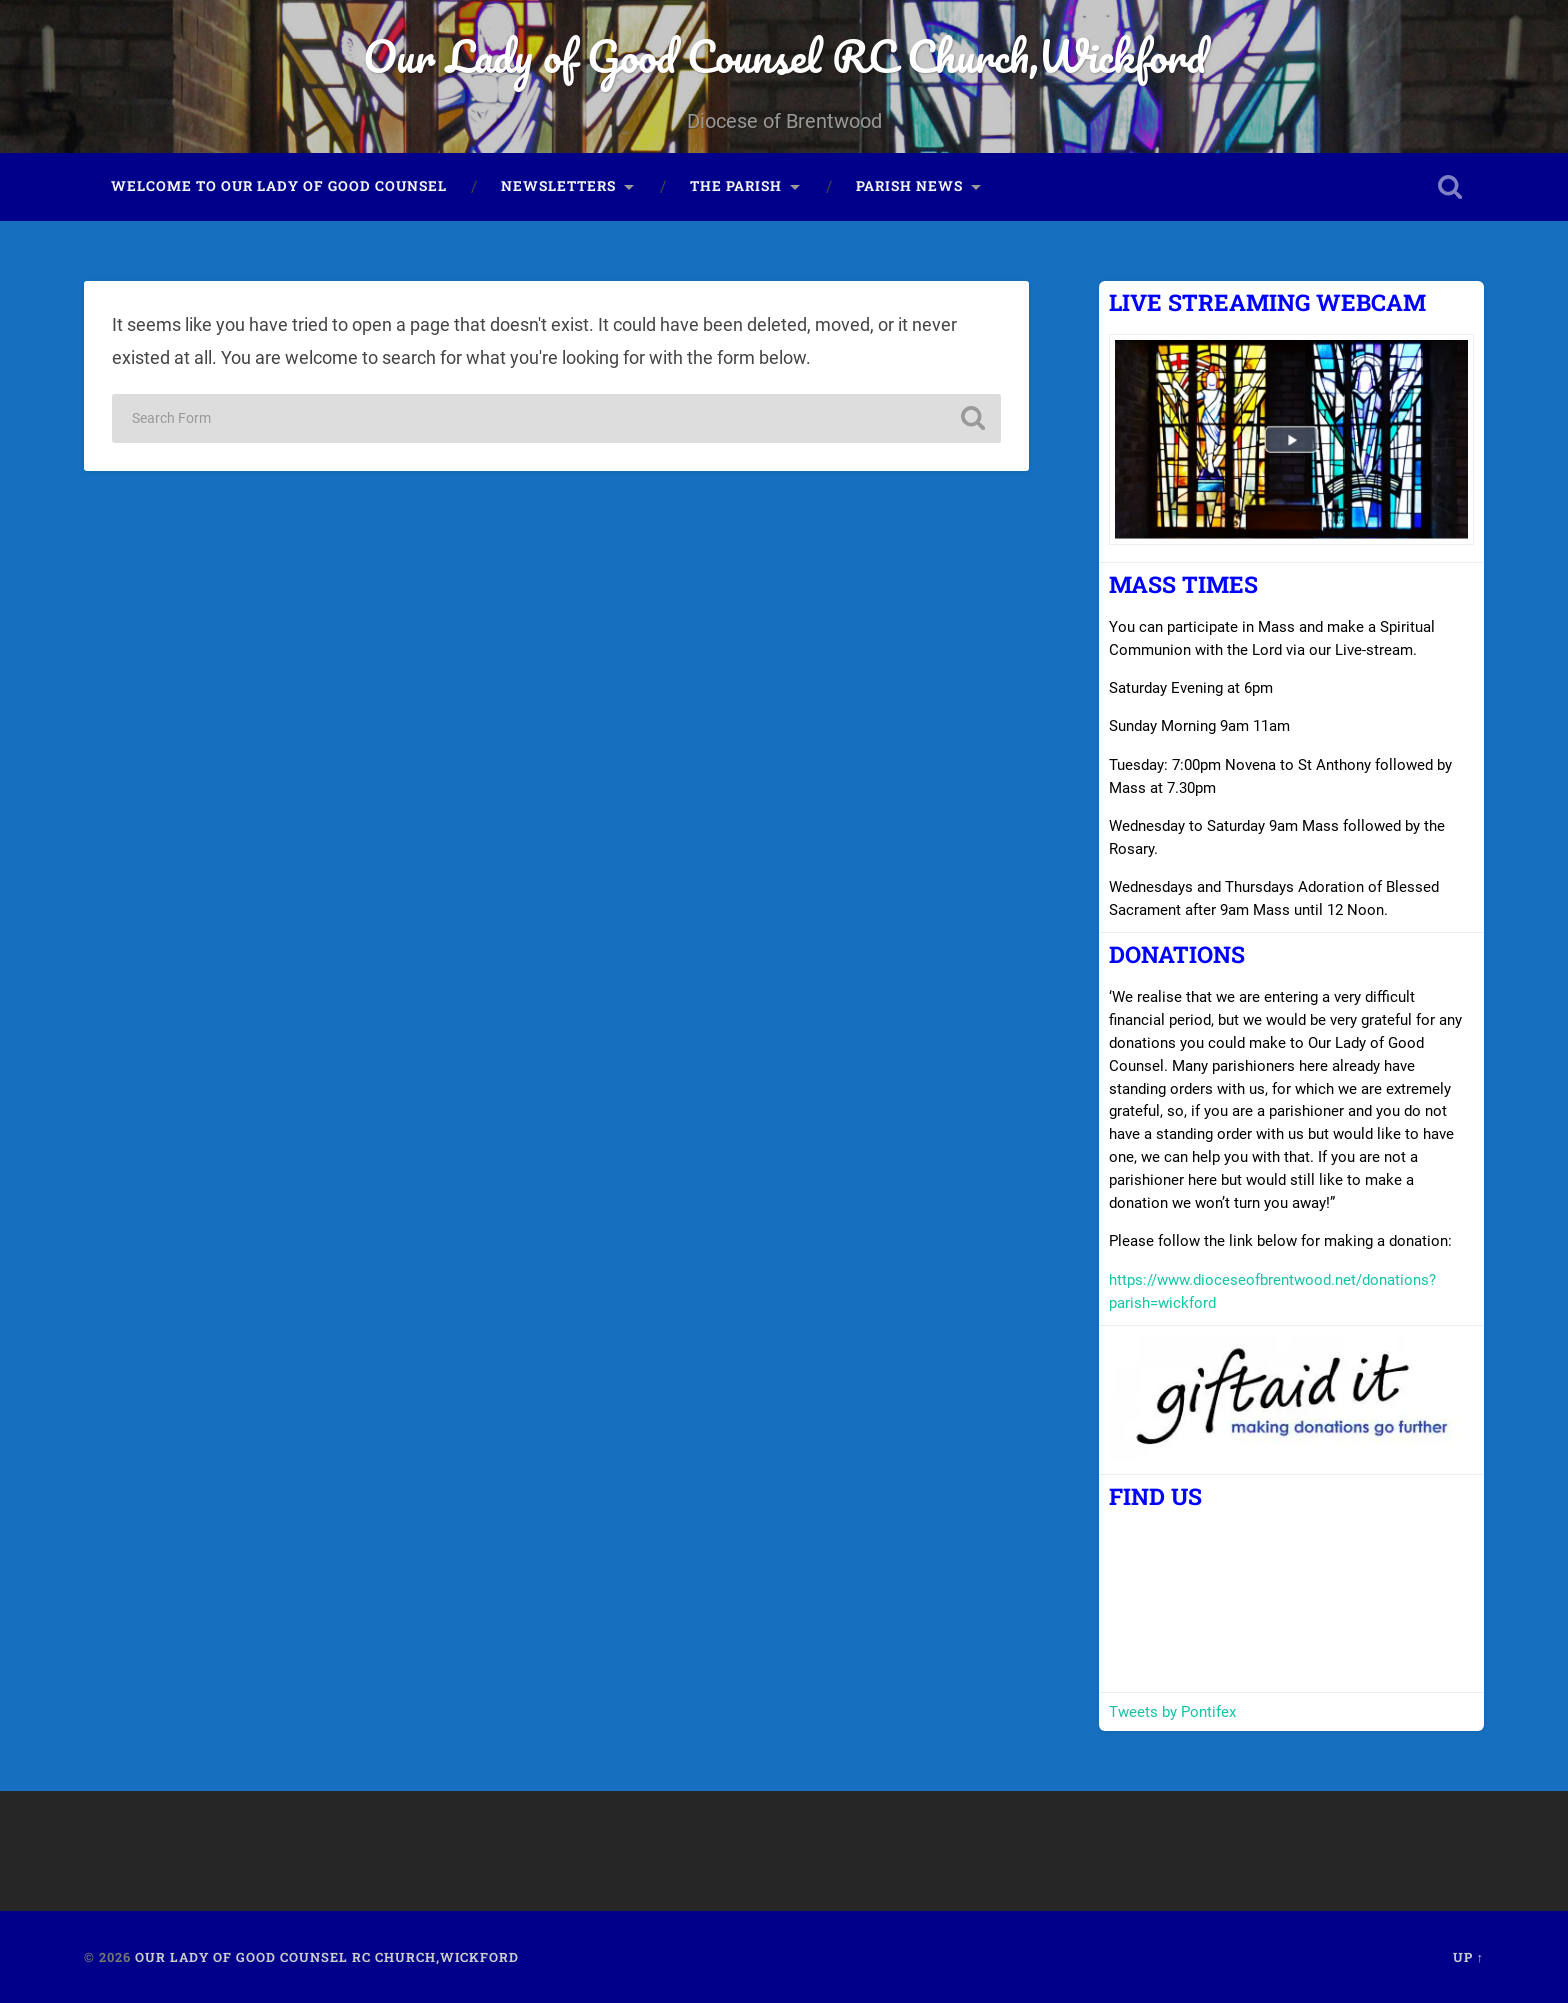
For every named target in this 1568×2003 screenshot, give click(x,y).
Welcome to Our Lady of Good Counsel (279, 186)
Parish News (909, 186)
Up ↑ (1468, 1957)
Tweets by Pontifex (1172, 1712)
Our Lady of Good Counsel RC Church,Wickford (784, 55)
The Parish (736, 186)
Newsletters (558, 186)
